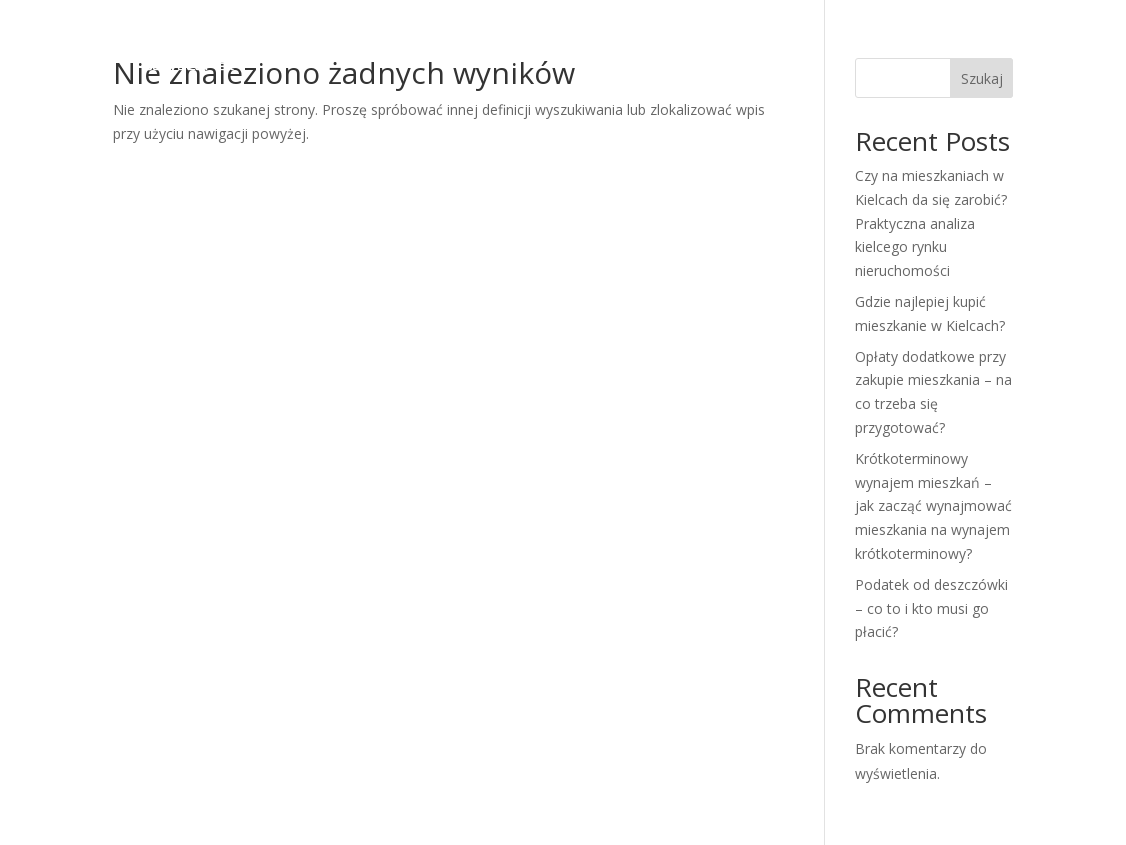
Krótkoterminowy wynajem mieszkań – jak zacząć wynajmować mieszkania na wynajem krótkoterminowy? (933, 506)
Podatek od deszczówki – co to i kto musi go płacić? (931, 608)
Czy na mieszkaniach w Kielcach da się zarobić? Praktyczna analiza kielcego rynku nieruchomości (931, 223)
